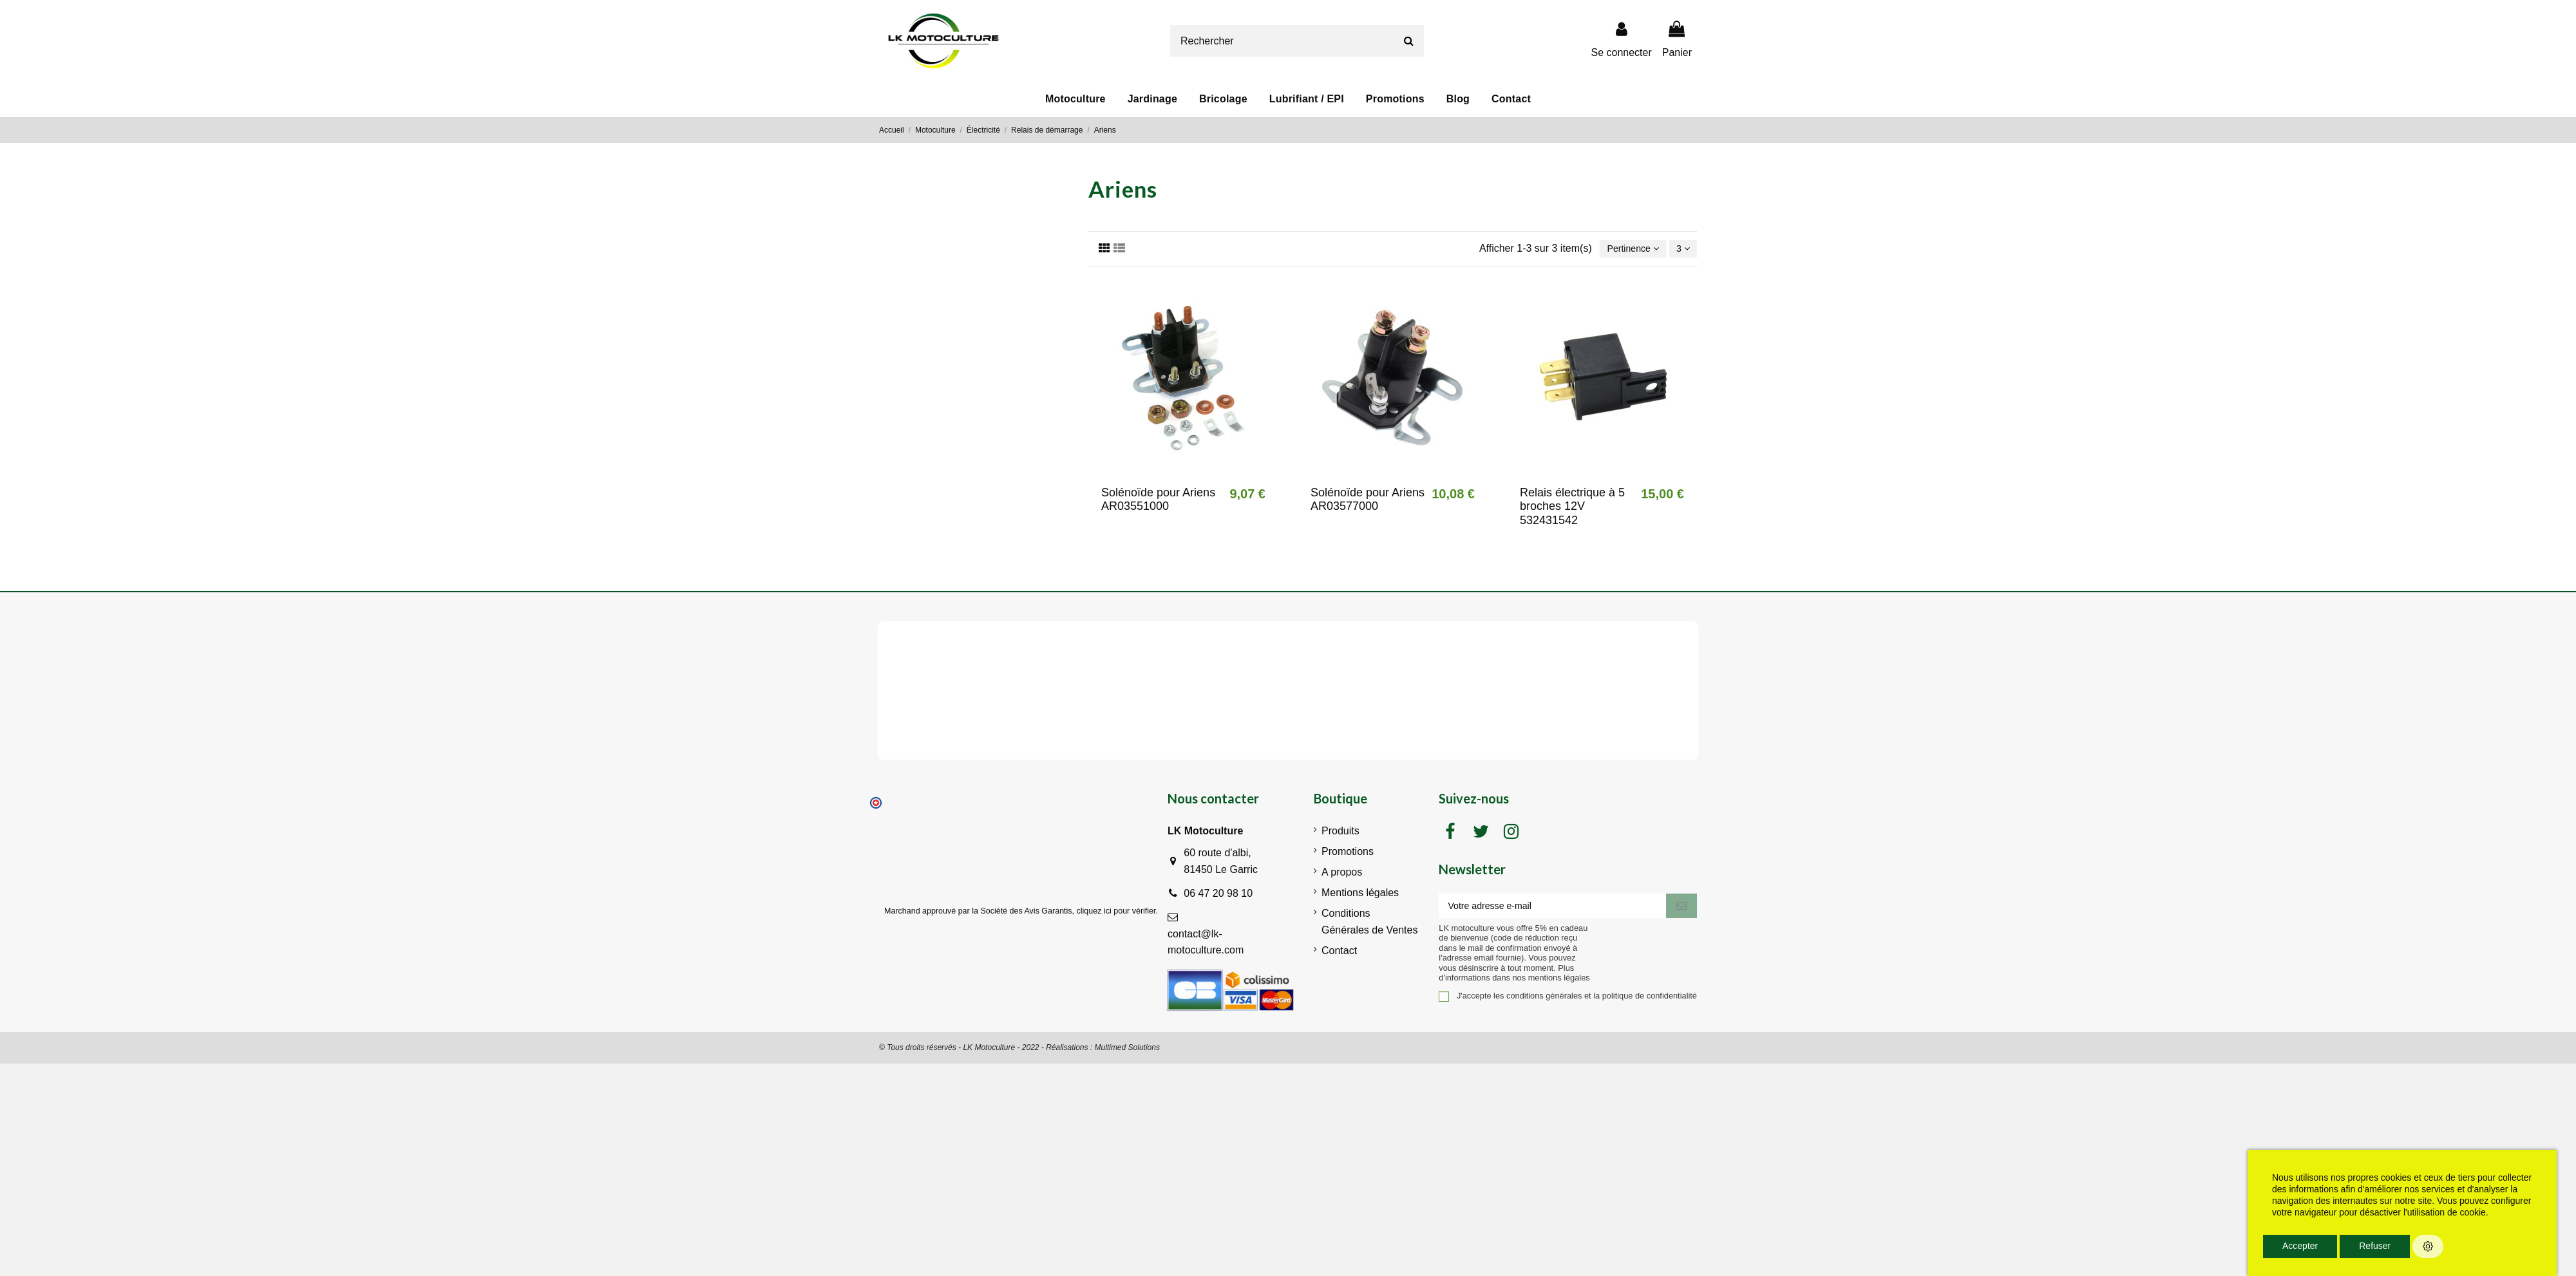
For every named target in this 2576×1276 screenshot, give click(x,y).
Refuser (2375, 1246)
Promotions (1347, 854)
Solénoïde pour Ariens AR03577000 (1368, 501)
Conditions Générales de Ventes (1369, 924)
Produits (1340, 833)
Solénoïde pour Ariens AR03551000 (1158, 501)
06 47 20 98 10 (1218, 895)
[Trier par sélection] (1625, 249)
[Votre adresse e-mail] (1552, 909)
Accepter (2300, 1246)
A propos (1341, 874)
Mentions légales (1360, 895)
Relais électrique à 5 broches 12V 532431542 (1572, 508)
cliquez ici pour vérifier (1116, 912)
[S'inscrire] (1681, 909)
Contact (1339, 952)
